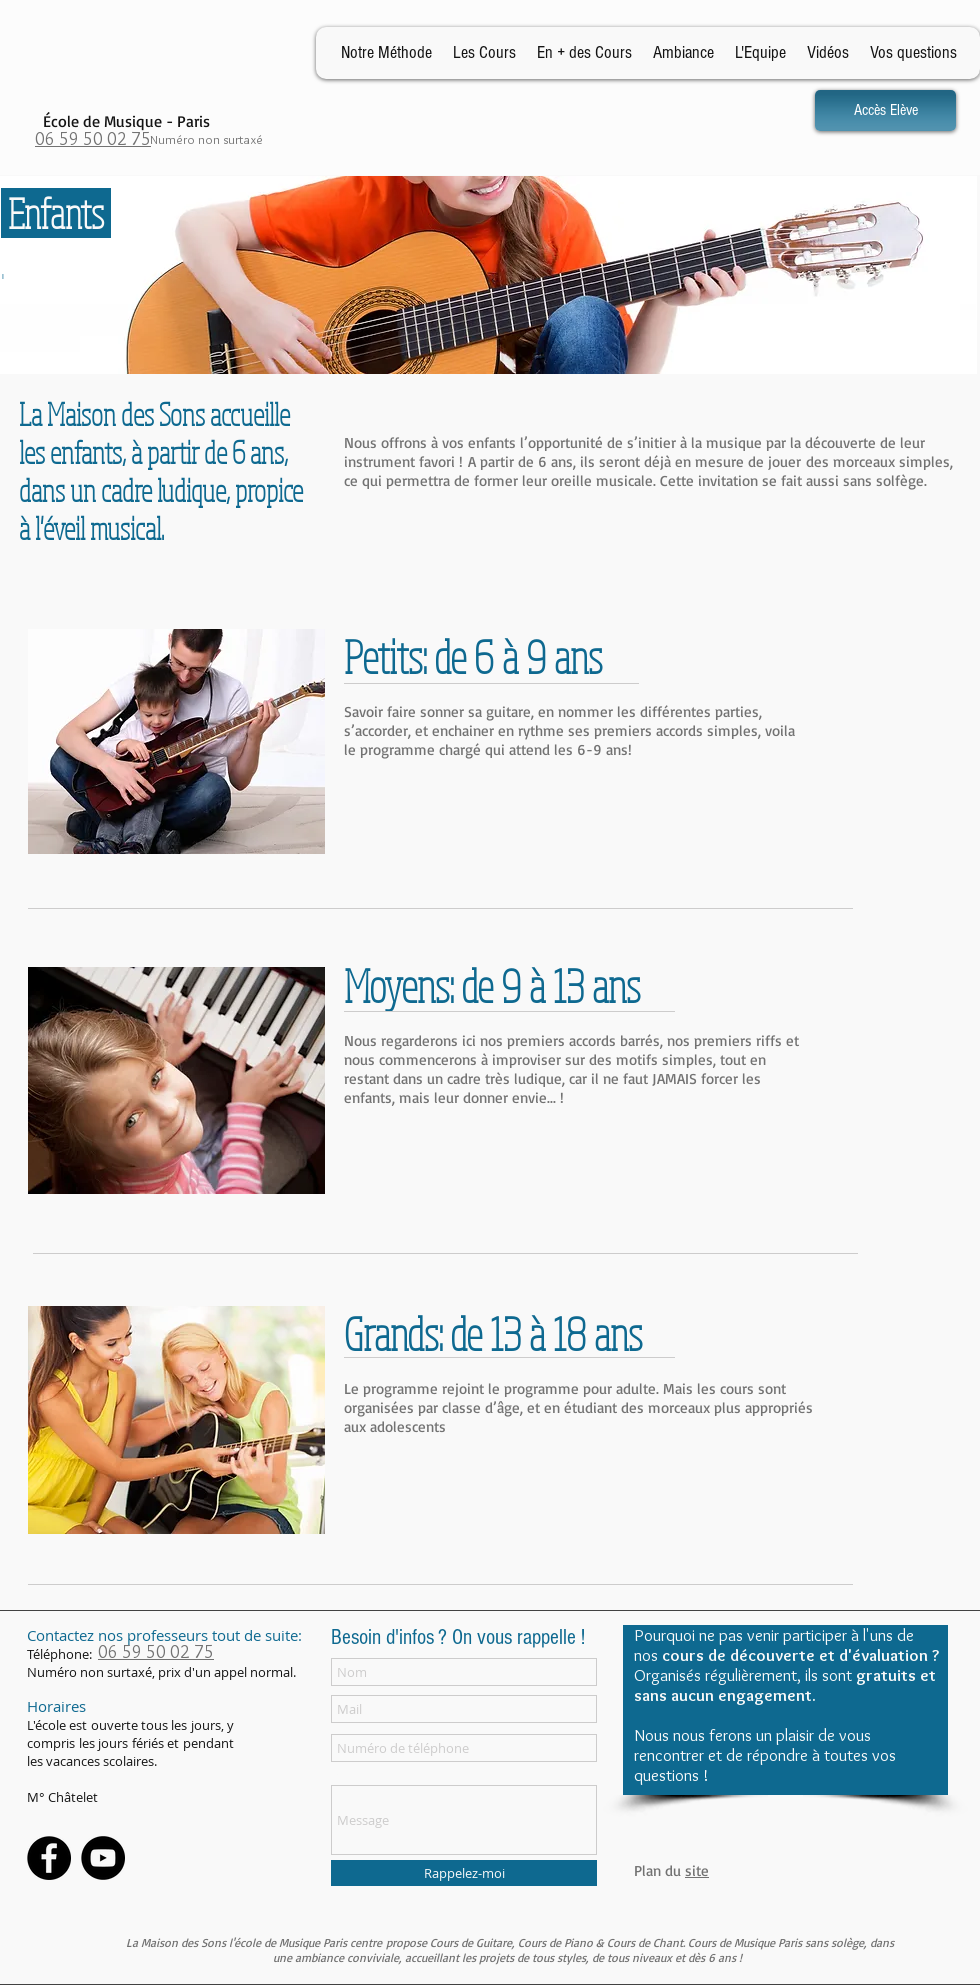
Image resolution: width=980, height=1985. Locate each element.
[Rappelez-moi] (464, 1873)
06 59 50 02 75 (93, 139)
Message (357, 1773)
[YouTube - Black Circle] (103, 1858)
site (697, 1870)
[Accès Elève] (885, 110)
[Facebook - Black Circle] (49, 1858)
